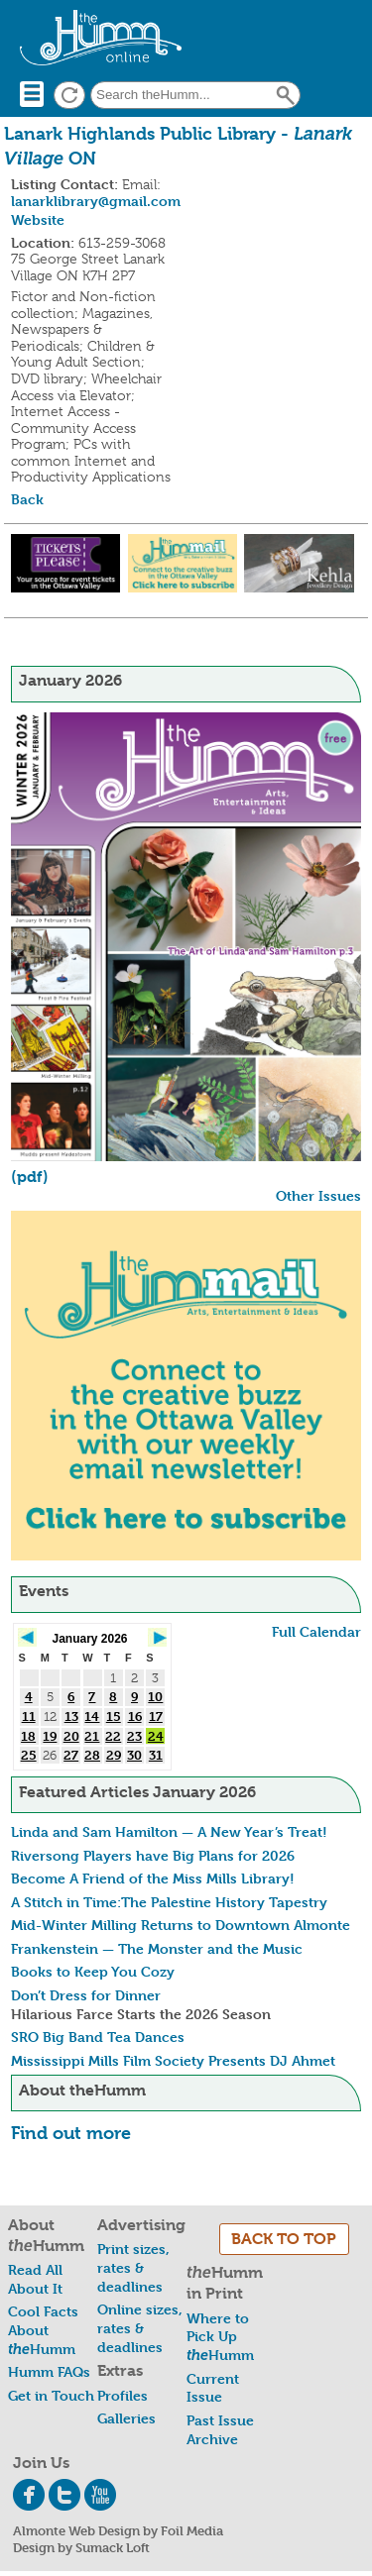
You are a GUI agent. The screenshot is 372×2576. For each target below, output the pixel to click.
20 (71, 1736)
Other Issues (318, 1195)
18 (28, 1736)
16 (135, 1716)
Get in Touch (51, 2395)
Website (37, 219)
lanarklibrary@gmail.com (96, 200)
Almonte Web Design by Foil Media (118, 2530)
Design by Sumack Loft (81, 2547)
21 (91, 1736)
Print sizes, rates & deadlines (133, 2267)
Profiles (122, 2395)
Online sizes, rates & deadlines (140, 2327)
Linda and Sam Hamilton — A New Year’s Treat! (169, 1831)
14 (91, 1716)
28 (92, 1755)
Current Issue (212, 2388)
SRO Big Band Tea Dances (98, 2036)
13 (71, 1716)
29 (113, 1755)
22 (113, 1736)
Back (27, 498)
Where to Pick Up (220, 2336)
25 (29, 1755)
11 (29, 1716)
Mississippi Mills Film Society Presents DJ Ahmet (173, 2060)
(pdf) (30, 1176)
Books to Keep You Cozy (93, 1971)
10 (155, 1696)
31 (156, 1755)
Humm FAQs (49, 2371)
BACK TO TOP (283, 2238)
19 (50, 1736)
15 (113, 1716)
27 (70, 1755)
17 (156, 1716)
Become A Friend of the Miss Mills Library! (153, 1878)
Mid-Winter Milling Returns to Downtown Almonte (180, 1924)
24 (156, 1736)
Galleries (126, 2418)
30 (134, 1755)
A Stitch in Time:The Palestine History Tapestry (169, 1901)
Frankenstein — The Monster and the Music (157, 1948)
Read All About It (35, 2279)
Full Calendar (316, 1631)
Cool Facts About (43, 2329)
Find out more (71, 2132)
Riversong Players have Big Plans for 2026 (153, 1855)
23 (134, 1736)
